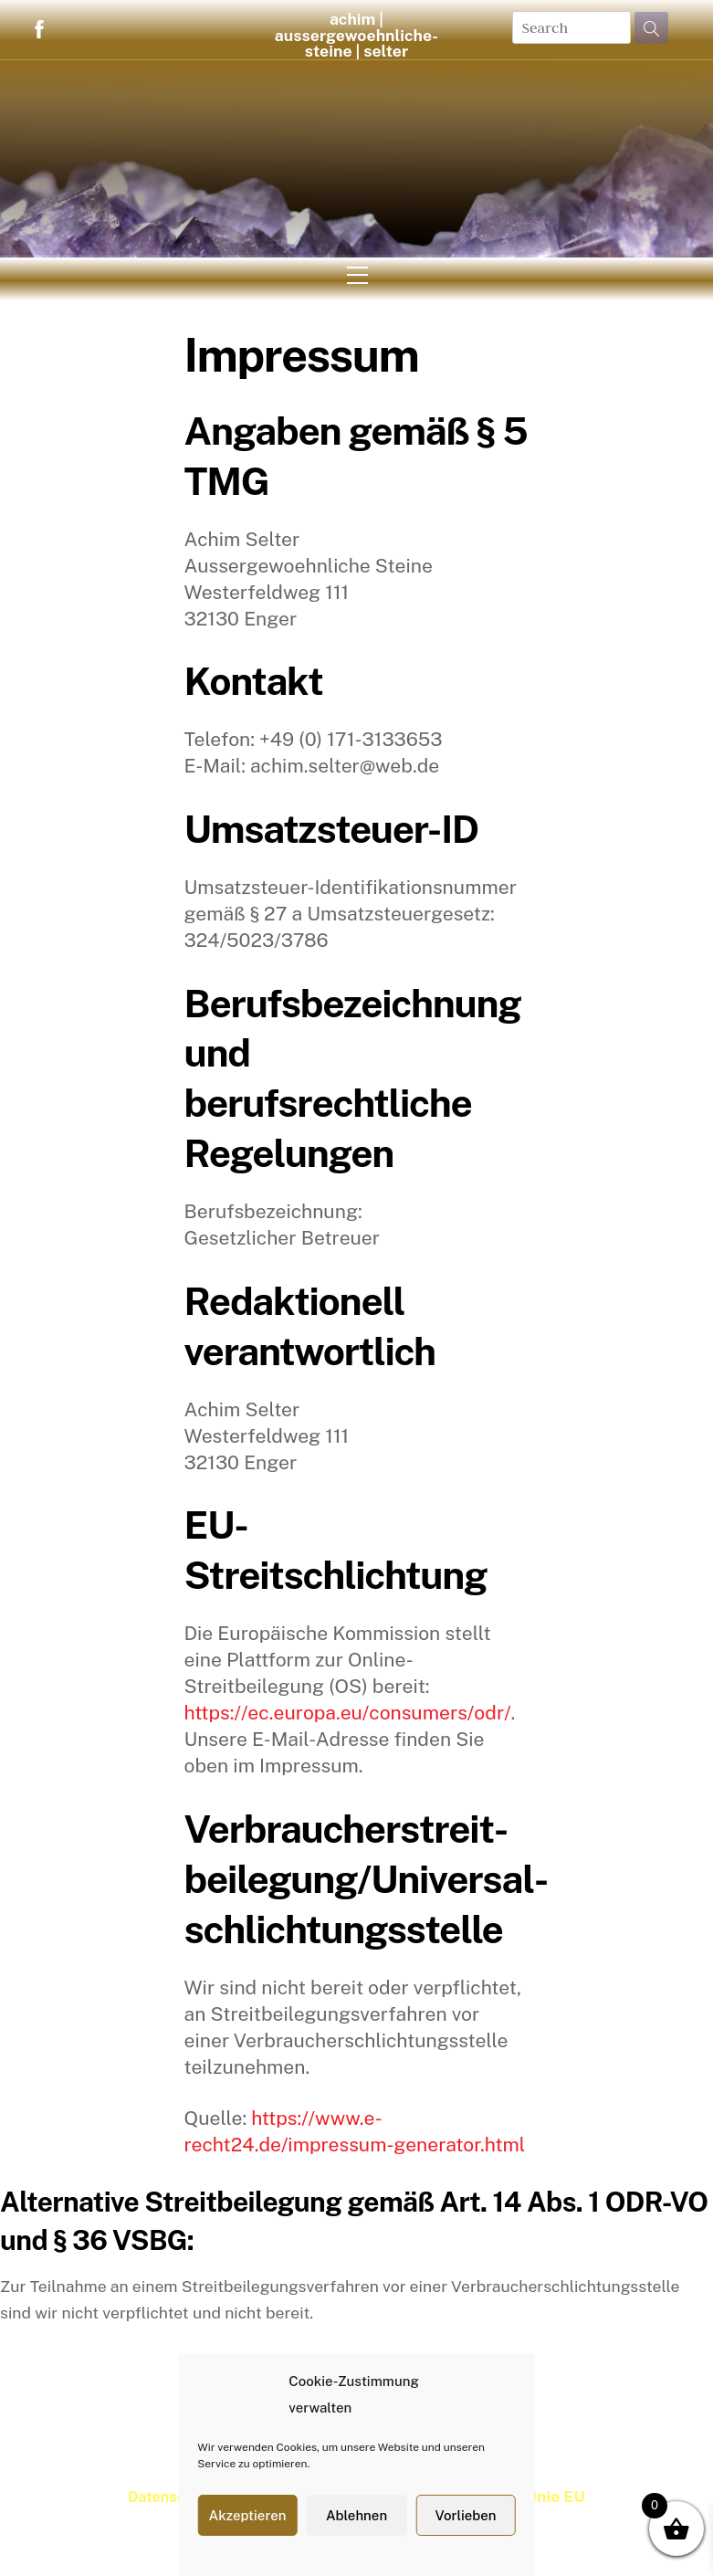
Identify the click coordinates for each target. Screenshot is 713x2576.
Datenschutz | (177, 2497)
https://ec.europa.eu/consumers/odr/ (346, 1712)
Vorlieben (465, 2515)
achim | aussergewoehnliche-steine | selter (356, 34)
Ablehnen (356, 2515)
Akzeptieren (247, 2515)
